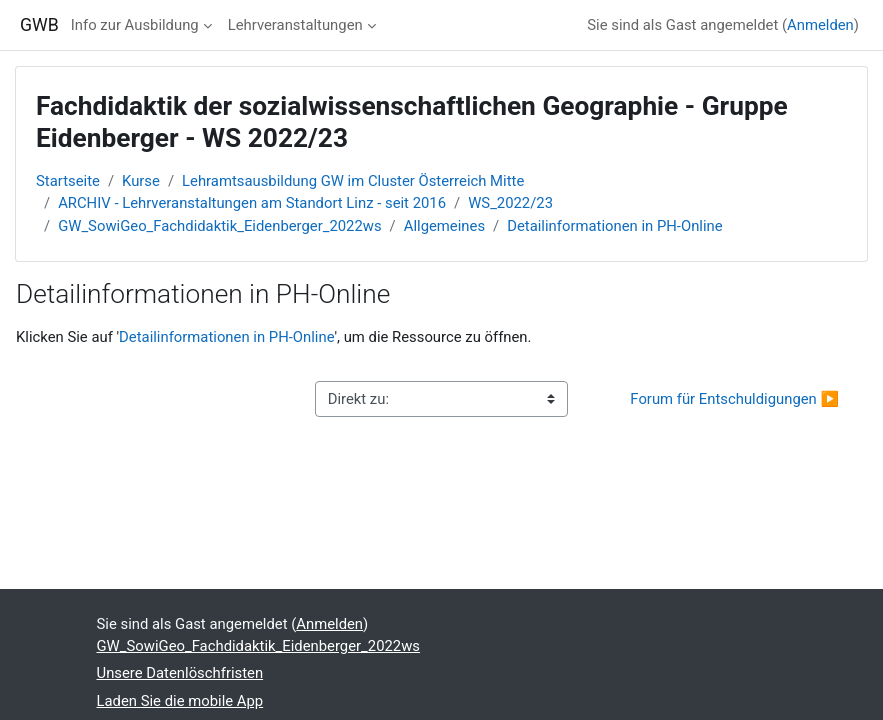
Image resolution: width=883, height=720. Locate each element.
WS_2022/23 (510, 203)
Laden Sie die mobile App (180, 701)
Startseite (68, 181)
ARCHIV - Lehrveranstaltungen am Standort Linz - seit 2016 (252, 203)
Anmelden (820, 25)
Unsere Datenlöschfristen (180, 673)
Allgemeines (444, 226)
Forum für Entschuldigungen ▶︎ (734, 399)
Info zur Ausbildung (135, 25)
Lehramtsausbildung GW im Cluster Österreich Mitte (353, 181)
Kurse (141, 181)
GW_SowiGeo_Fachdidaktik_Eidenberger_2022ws (219, 226)
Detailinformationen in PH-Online (614, 226)
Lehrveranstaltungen (295, 25)
